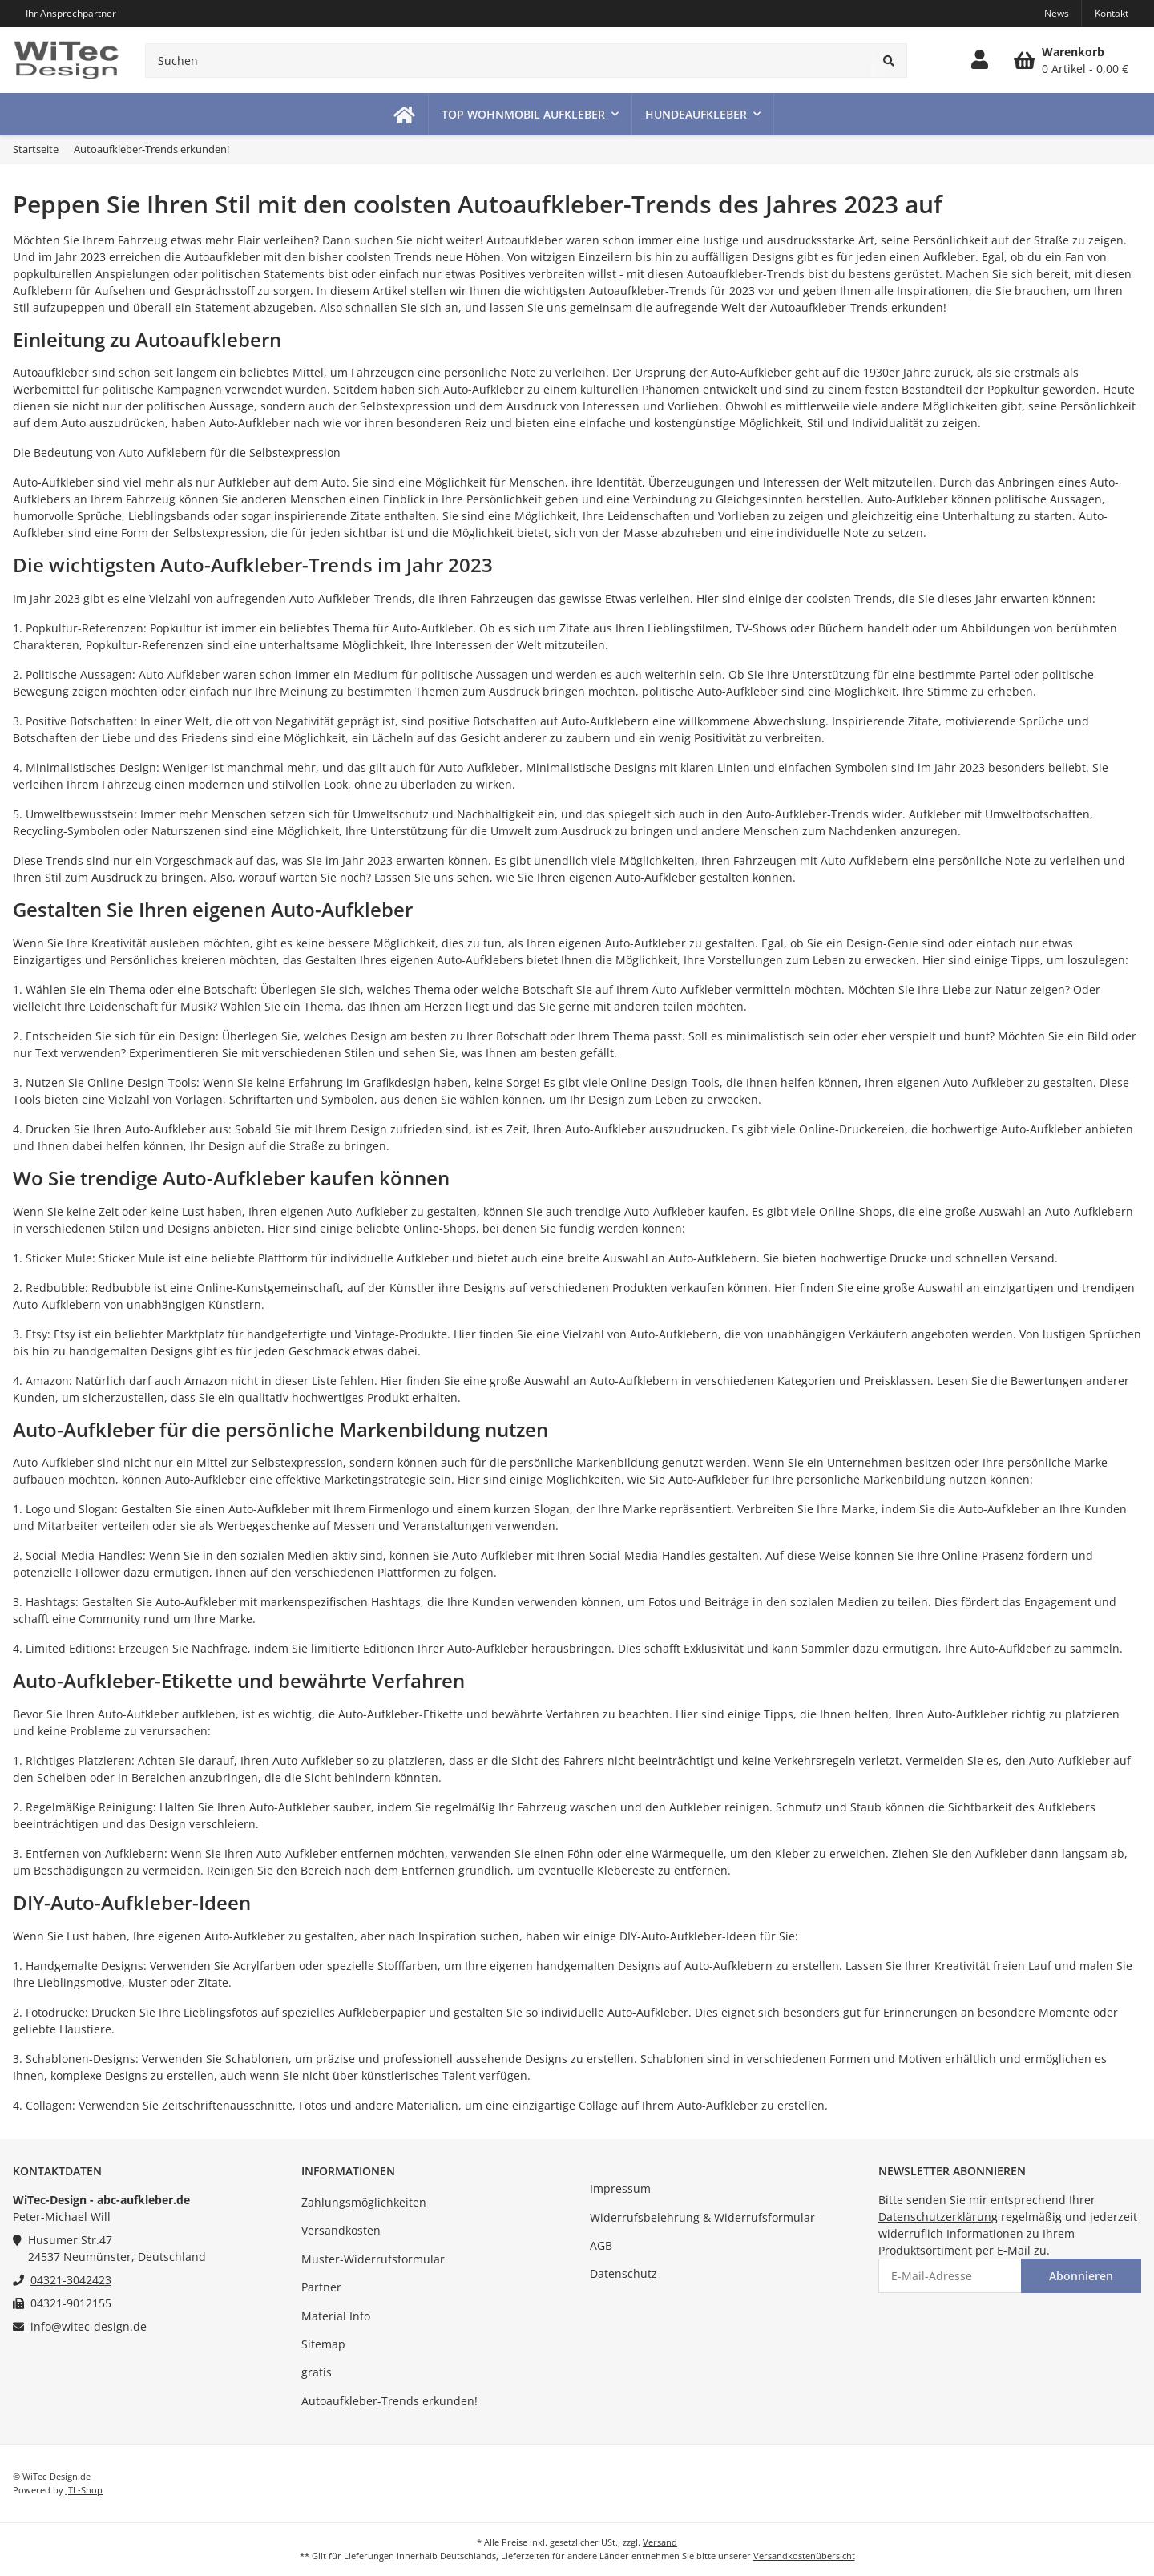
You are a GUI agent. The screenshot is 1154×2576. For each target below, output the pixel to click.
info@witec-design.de (88, 2326)
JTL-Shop (84, 2490)
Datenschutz (623, 2273)
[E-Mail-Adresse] (950, 2276)
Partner (321, 2287)
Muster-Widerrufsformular (373, 2259)
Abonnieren (1081, 2275)
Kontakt (1111, 13)
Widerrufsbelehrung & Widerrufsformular (702, 2217)
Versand (660, 2542)
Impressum (620, 2188)
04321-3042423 (70, 2279)
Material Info (335, 2316)
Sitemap (323, 2344)
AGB (601, 2245)
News (1056, 13)
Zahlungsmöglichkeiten (363, 2202)
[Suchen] (508, 60)
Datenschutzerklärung (938, 2216)
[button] (979, 60)
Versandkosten (341, 2230)
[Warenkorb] (1071, 60)
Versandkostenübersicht (804, 2556)
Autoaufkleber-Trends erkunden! (389, 2400)
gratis (316, 2372)
